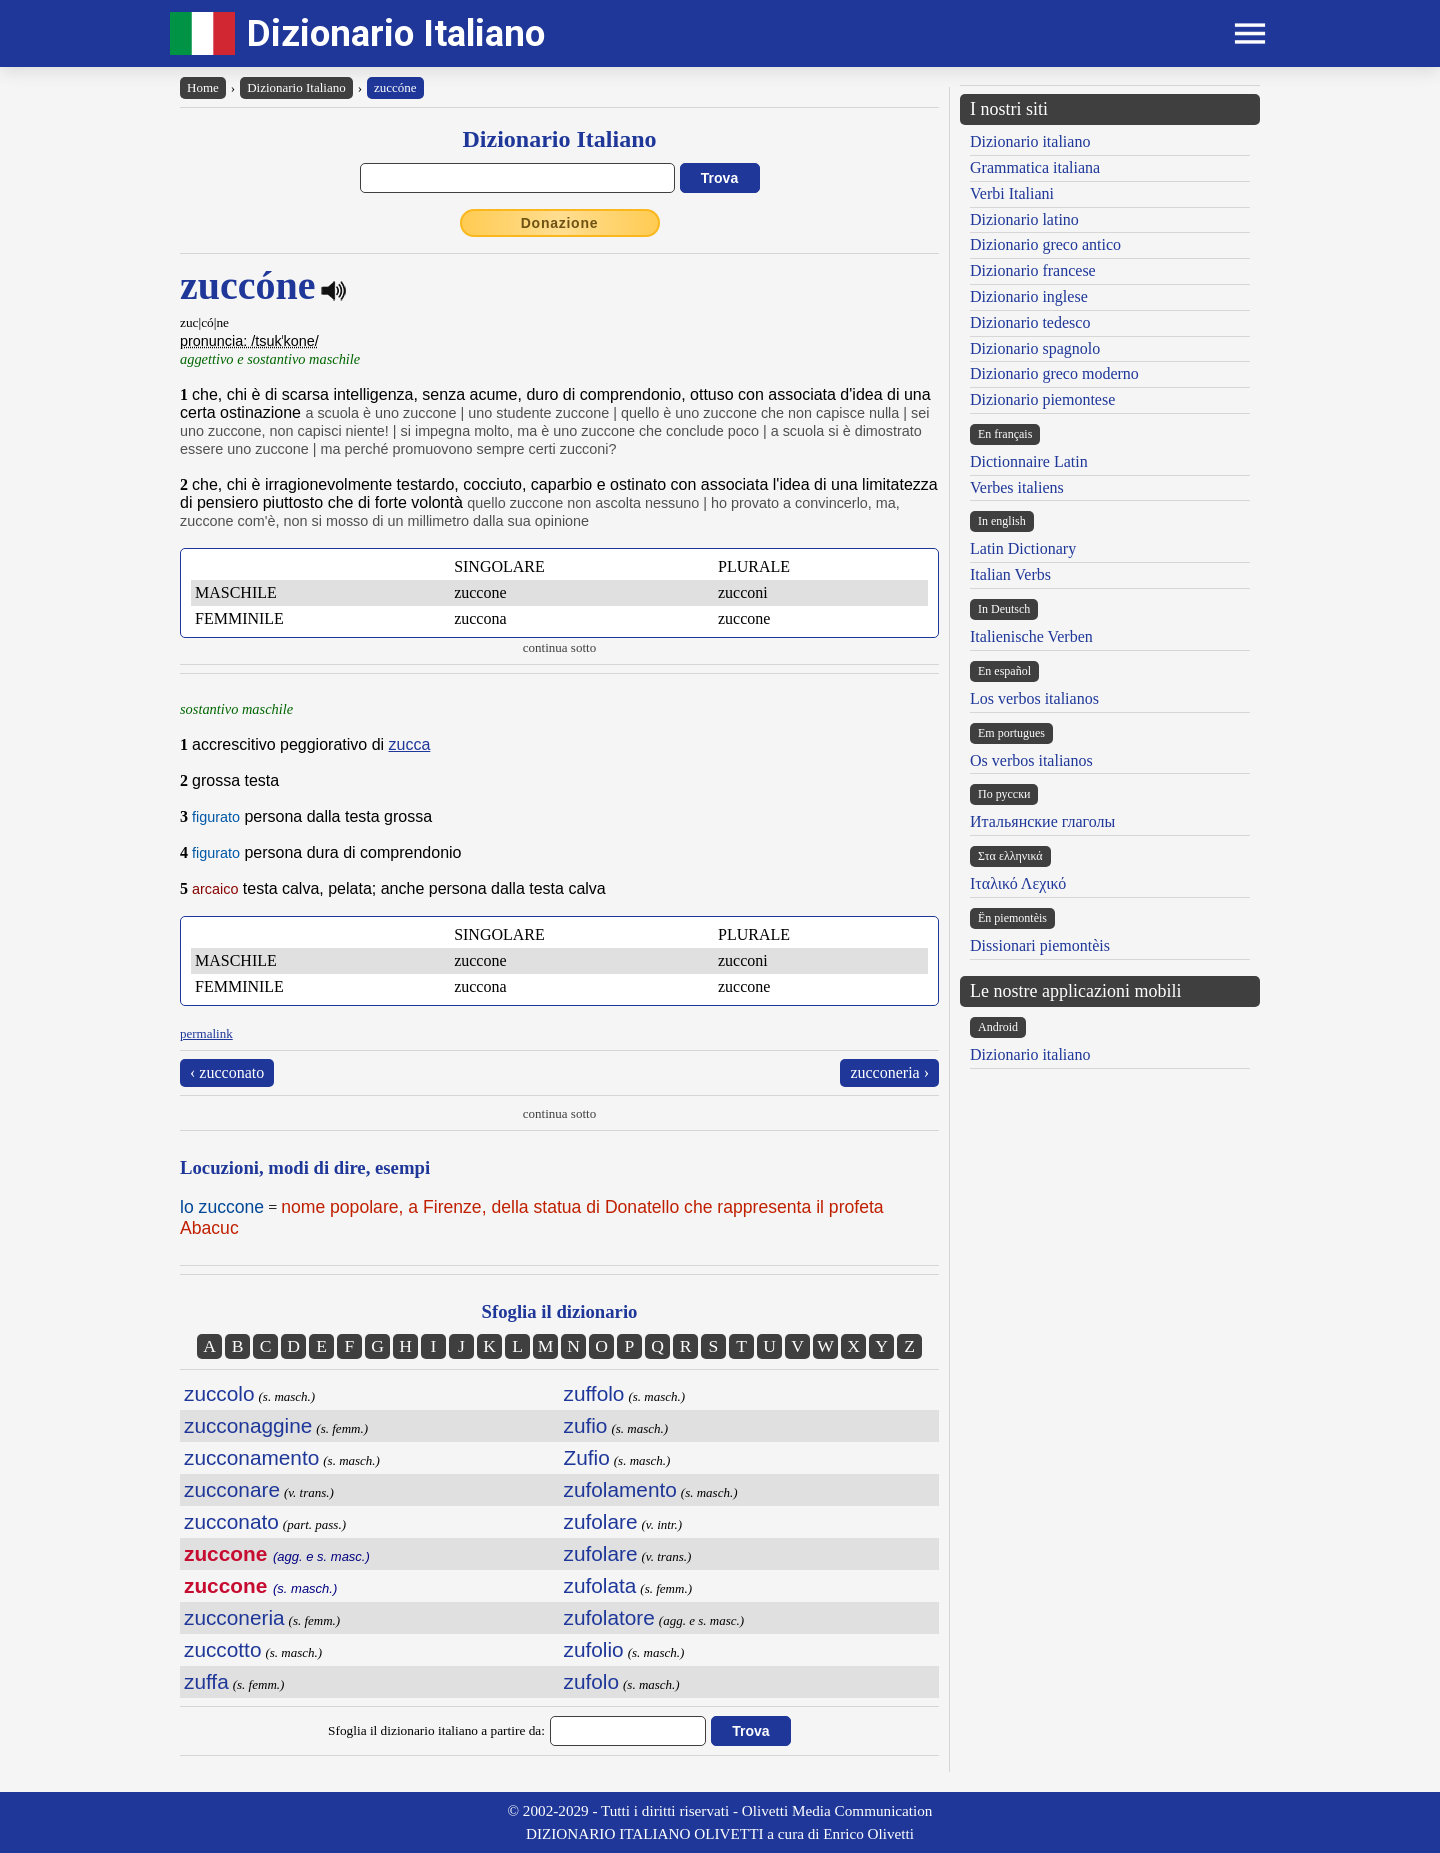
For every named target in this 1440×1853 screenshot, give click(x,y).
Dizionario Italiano (396, 33)
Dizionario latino (1024, 219)
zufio (586, 1425)
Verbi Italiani (1012, 193)
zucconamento (251, 1457)
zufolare (601, 1521)
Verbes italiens (1017, 487)
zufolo (592, 1681)
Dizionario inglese (1029, 296)
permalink (206, 1033)
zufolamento (620, 1489)
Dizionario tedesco (1030, 322)
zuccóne (395, 87)
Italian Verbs (1010, 574)
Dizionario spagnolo (1035, 348)
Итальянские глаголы (1042, 821)
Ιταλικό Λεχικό (1018, 883)
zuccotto (222, 1649)
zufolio (594, 1649)
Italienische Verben (1031, 636)
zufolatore (609, 1617)
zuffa (206, 1681)
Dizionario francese (1033, 270)
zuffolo (594, 1393)
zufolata (600, 1585)
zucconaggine (248, 1425)
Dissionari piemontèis (1040, 945)
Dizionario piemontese (1042, 399)
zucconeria (234, 1617)
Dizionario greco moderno (1054, 373)
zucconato (231, 1521)
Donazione (560, 223)
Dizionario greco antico (1045, 244)
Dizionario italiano (1030, 141)
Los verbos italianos (1034, 698)
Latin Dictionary (1023, 548)
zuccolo (219, 1393)
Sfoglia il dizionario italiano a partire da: (436, 1730)
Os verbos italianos (1031, 760)
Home (203, 87)
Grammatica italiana (1035, 167)
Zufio (587, 1457)
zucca (410, 744)
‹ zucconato (227, 1072)
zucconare (232, 1489)
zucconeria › (889, 1072)
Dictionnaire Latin (1029, 461)
